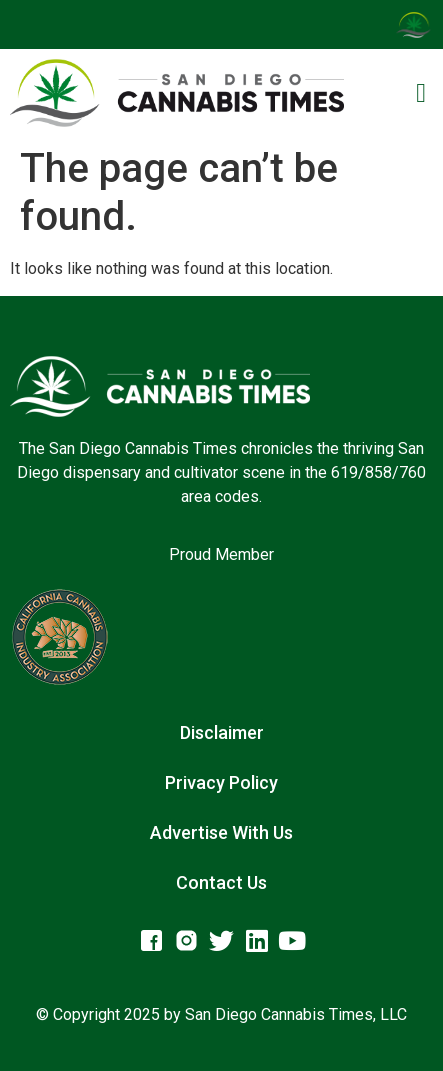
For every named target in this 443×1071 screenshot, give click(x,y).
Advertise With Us (221, 832)
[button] (421, 93)
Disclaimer (222, 732)
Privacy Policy (221, 782)
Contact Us (221, 882)
